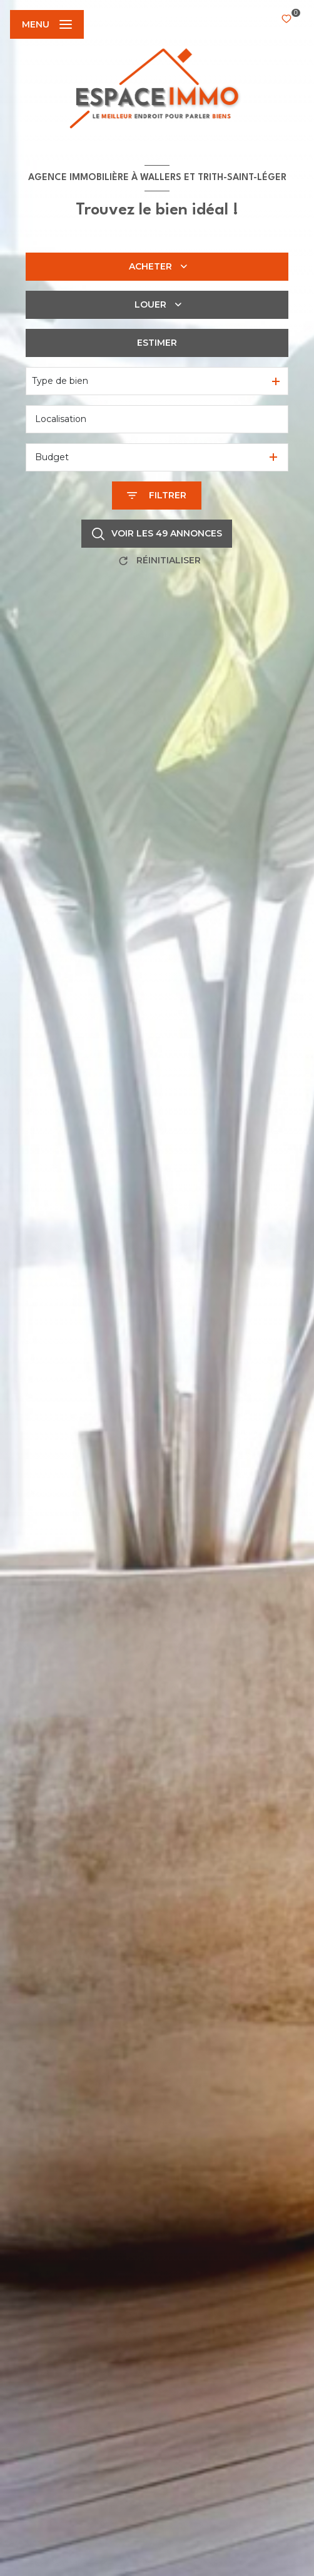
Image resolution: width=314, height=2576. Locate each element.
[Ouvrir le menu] (47, 24)
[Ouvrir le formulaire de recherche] (156, 495)
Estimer (157, 342)
